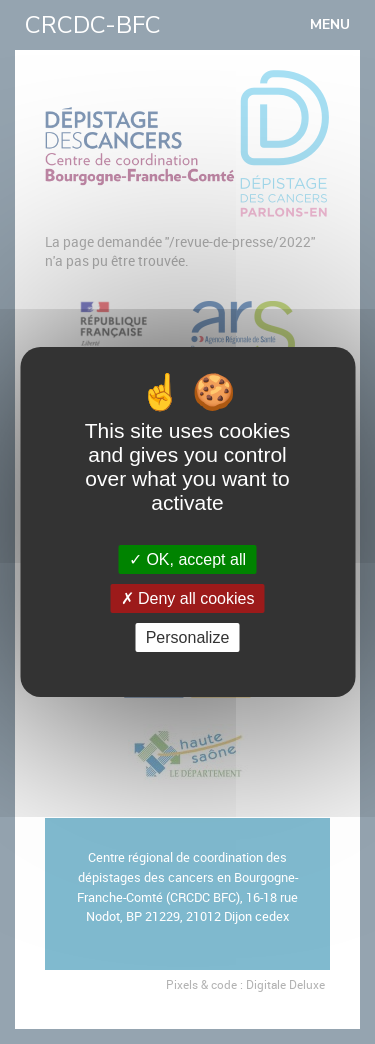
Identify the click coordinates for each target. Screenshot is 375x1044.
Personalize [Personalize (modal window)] (188, 637)
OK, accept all (187, 559)
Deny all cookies (188, 598)
